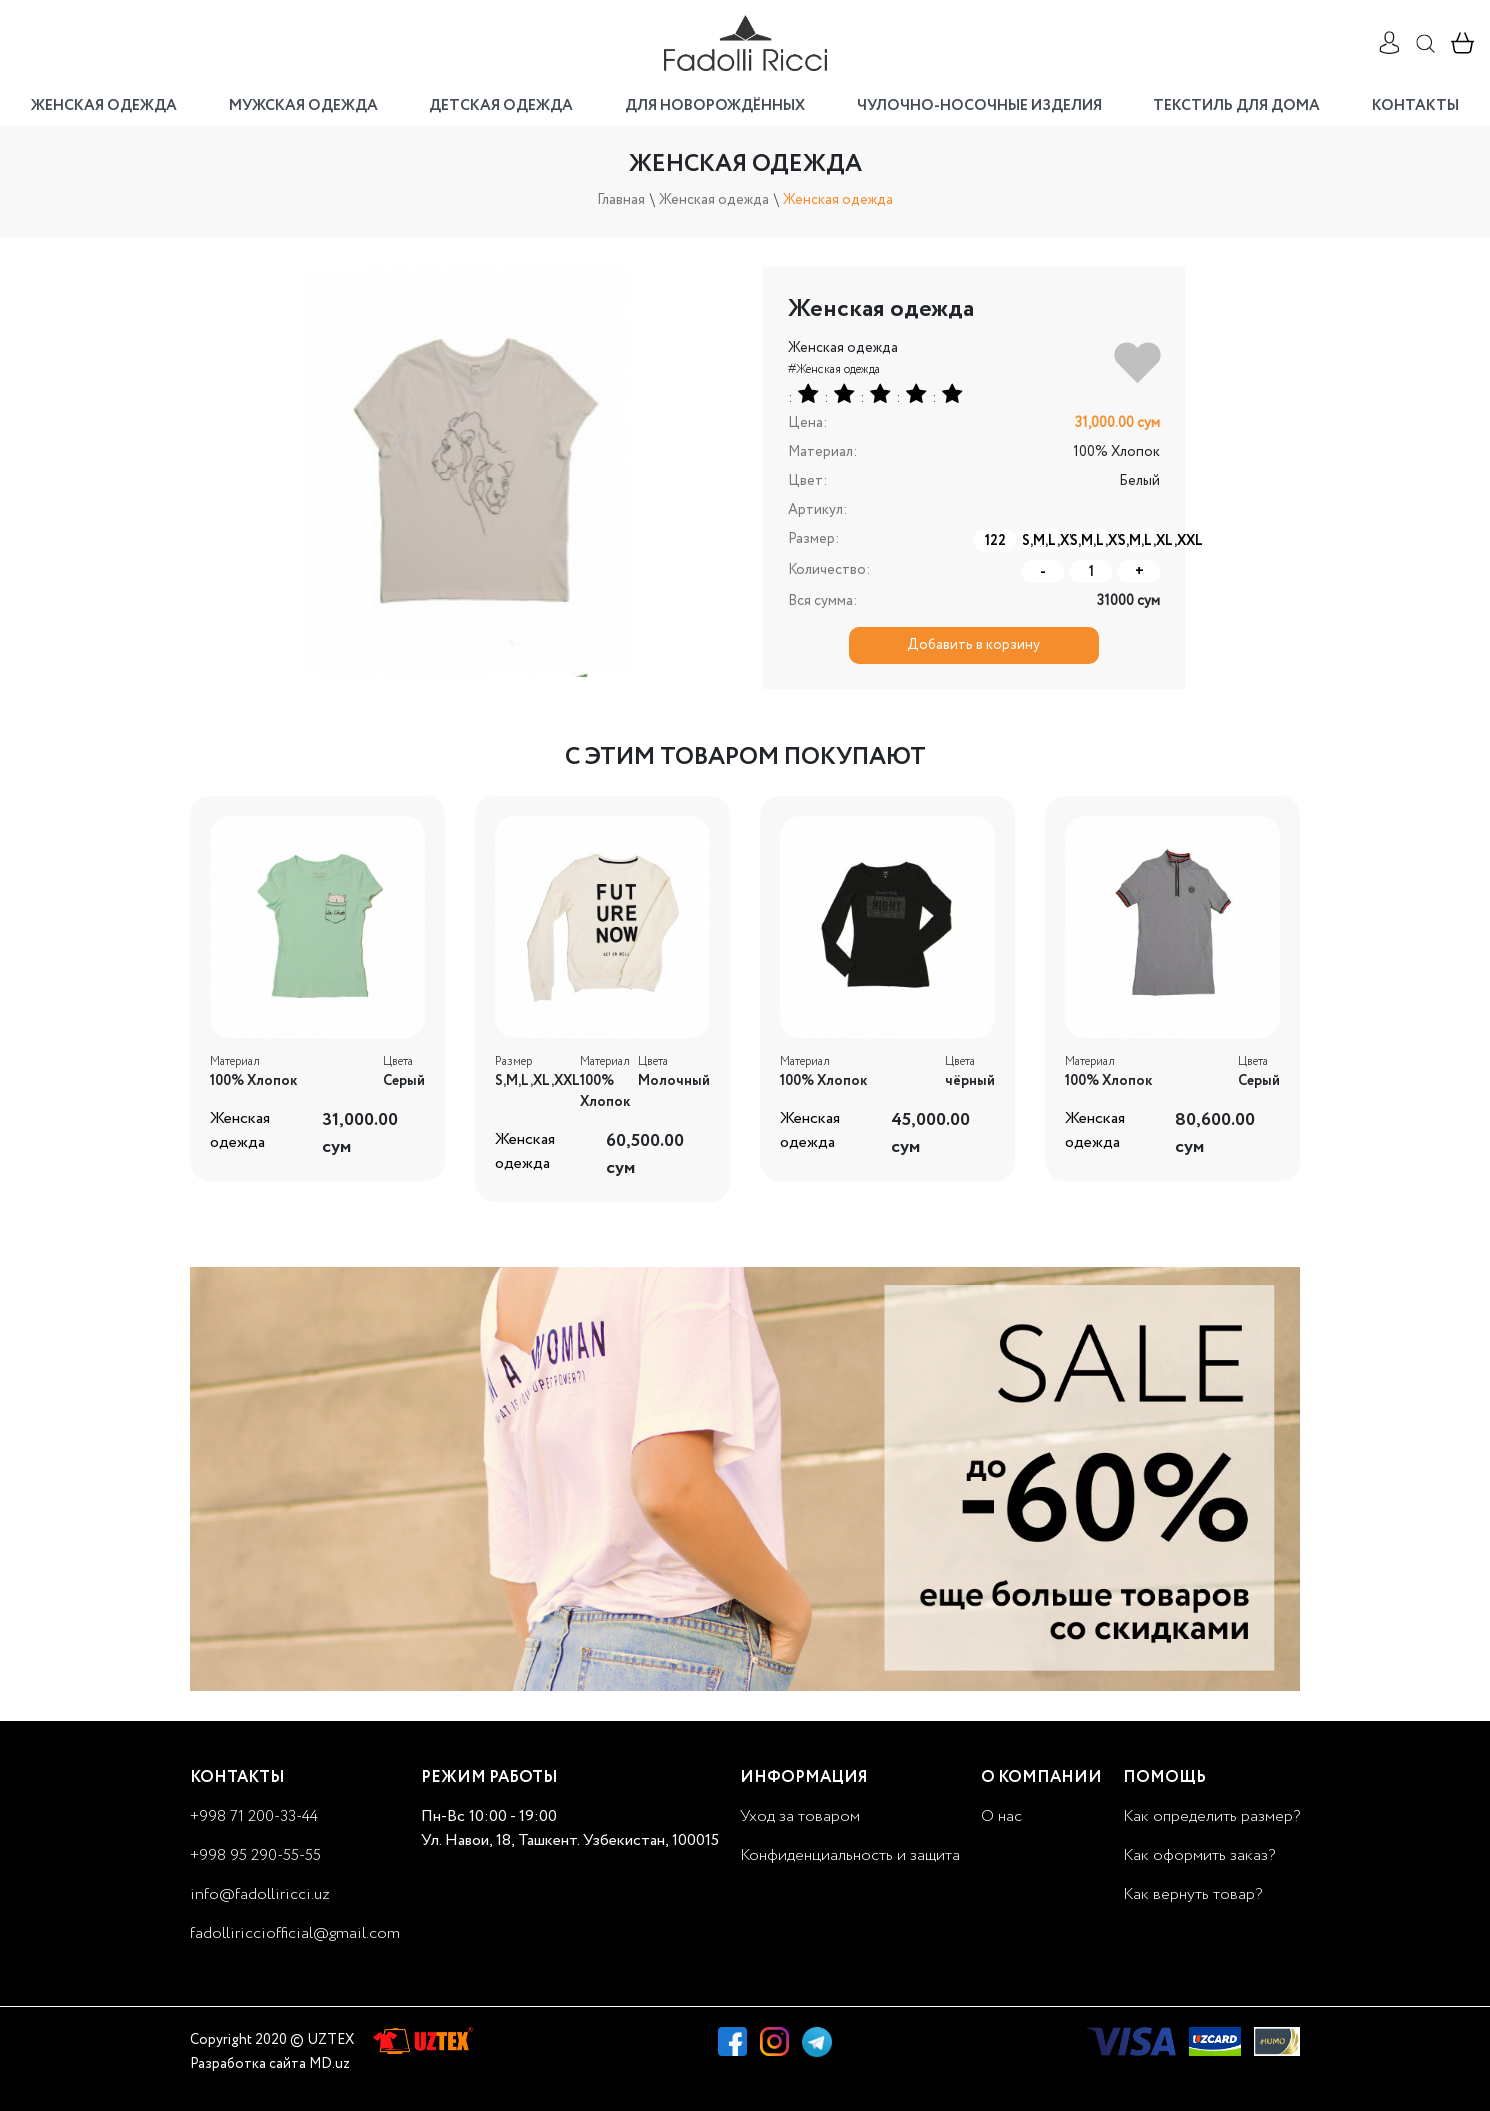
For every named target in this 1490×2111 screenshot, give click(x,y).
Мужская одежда (303, 106)
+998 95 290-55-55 (255, 1855)
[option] (468, 472)
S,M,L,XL (1043, 541)
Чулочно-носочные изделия (979, 106)
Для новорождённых (715, 106)
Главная (621, 200)
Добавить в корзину (973, 645)
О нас (1001, 1816)
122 (995, 541)
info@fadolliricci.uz (260, 1894)
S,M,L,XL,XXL (1139, 541)
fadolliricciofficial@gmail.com (295, 1933)
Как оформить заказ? (1199, 1855)
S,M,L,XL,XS (1091, 541)
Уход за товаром (800, 1816)
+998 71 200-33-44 (254, 1816)
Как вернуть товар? (1192, 1894)
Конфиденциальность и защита (850, 1855)
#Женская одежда (834, 369)
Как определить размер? (1211, 1816)
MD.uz (329, 2064)
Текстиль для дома (1236, 106)
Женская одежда (104, 106)
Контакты (1415, 106)
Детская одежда (501, 106)
